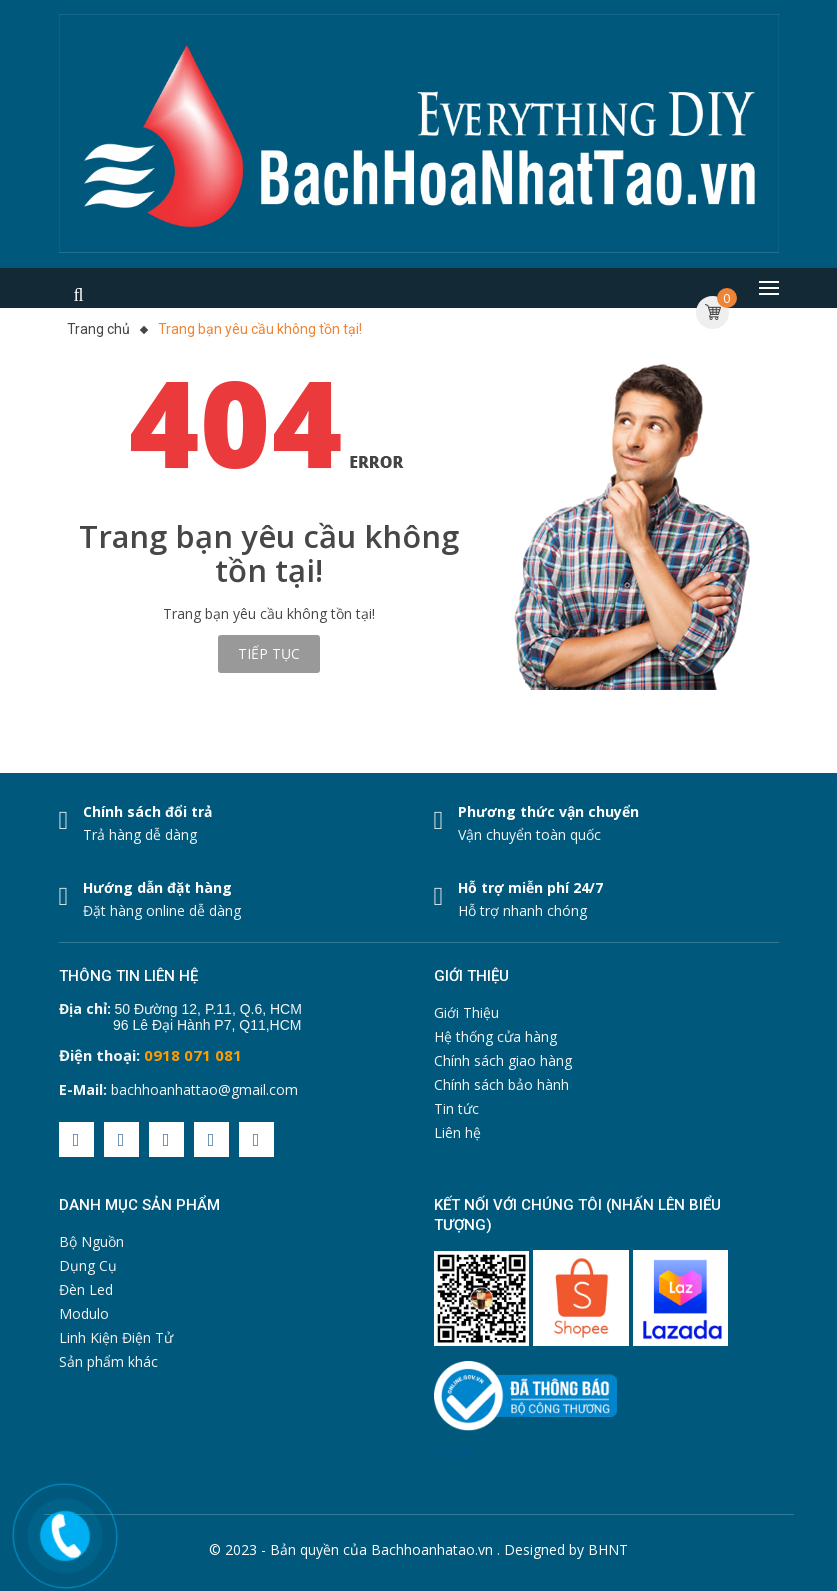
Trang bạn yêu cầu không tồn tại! (260, 329)
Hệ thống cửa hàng (495, 1036)
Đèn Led (86, 1289)
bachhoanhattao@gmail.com (204, 1089)
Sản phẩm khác (108, 1361)
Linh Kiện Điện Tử (116, 1337)
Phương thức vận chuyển (548, 811)
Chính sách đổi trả (147, 811)
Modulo (84, 1313)
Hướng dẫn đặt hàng (157, 887)
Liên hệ (457, 1132)
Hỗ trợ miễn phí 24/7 (530, 887)
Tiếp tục (269, 653)
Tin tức (456, 1108)
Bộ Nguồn (91, 1241)
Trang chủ (98, 329)
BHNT (608, 1549)
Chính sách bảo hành (501, 1084)
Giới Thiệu (466, 1012)
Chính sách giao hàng (503, 1060)
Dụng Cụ (88, 1265)
